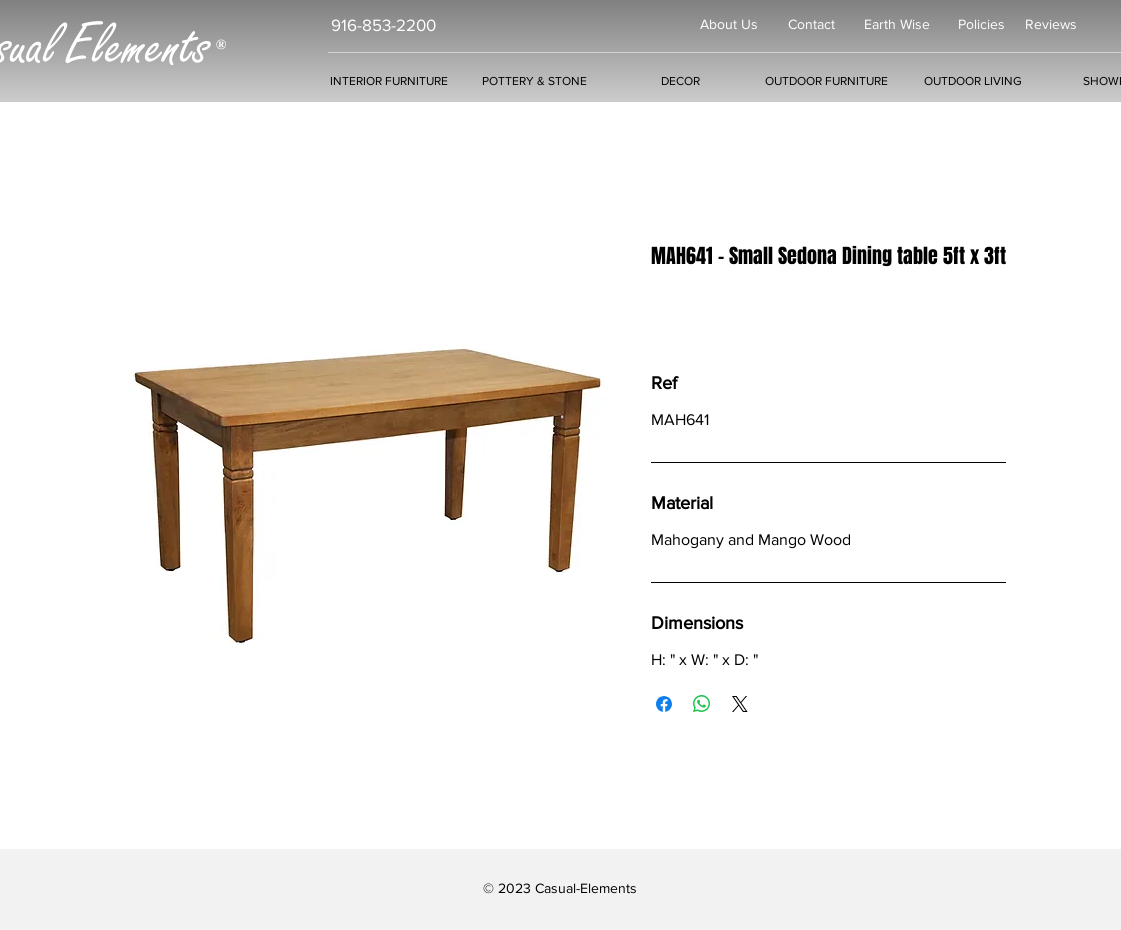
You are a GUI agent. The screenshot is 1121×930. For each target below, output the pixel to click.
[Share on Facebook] (664, 704)
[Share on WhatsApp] (702, 704)
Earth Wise (897, 24)
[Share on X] (740, 704)
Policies (981, 24)
